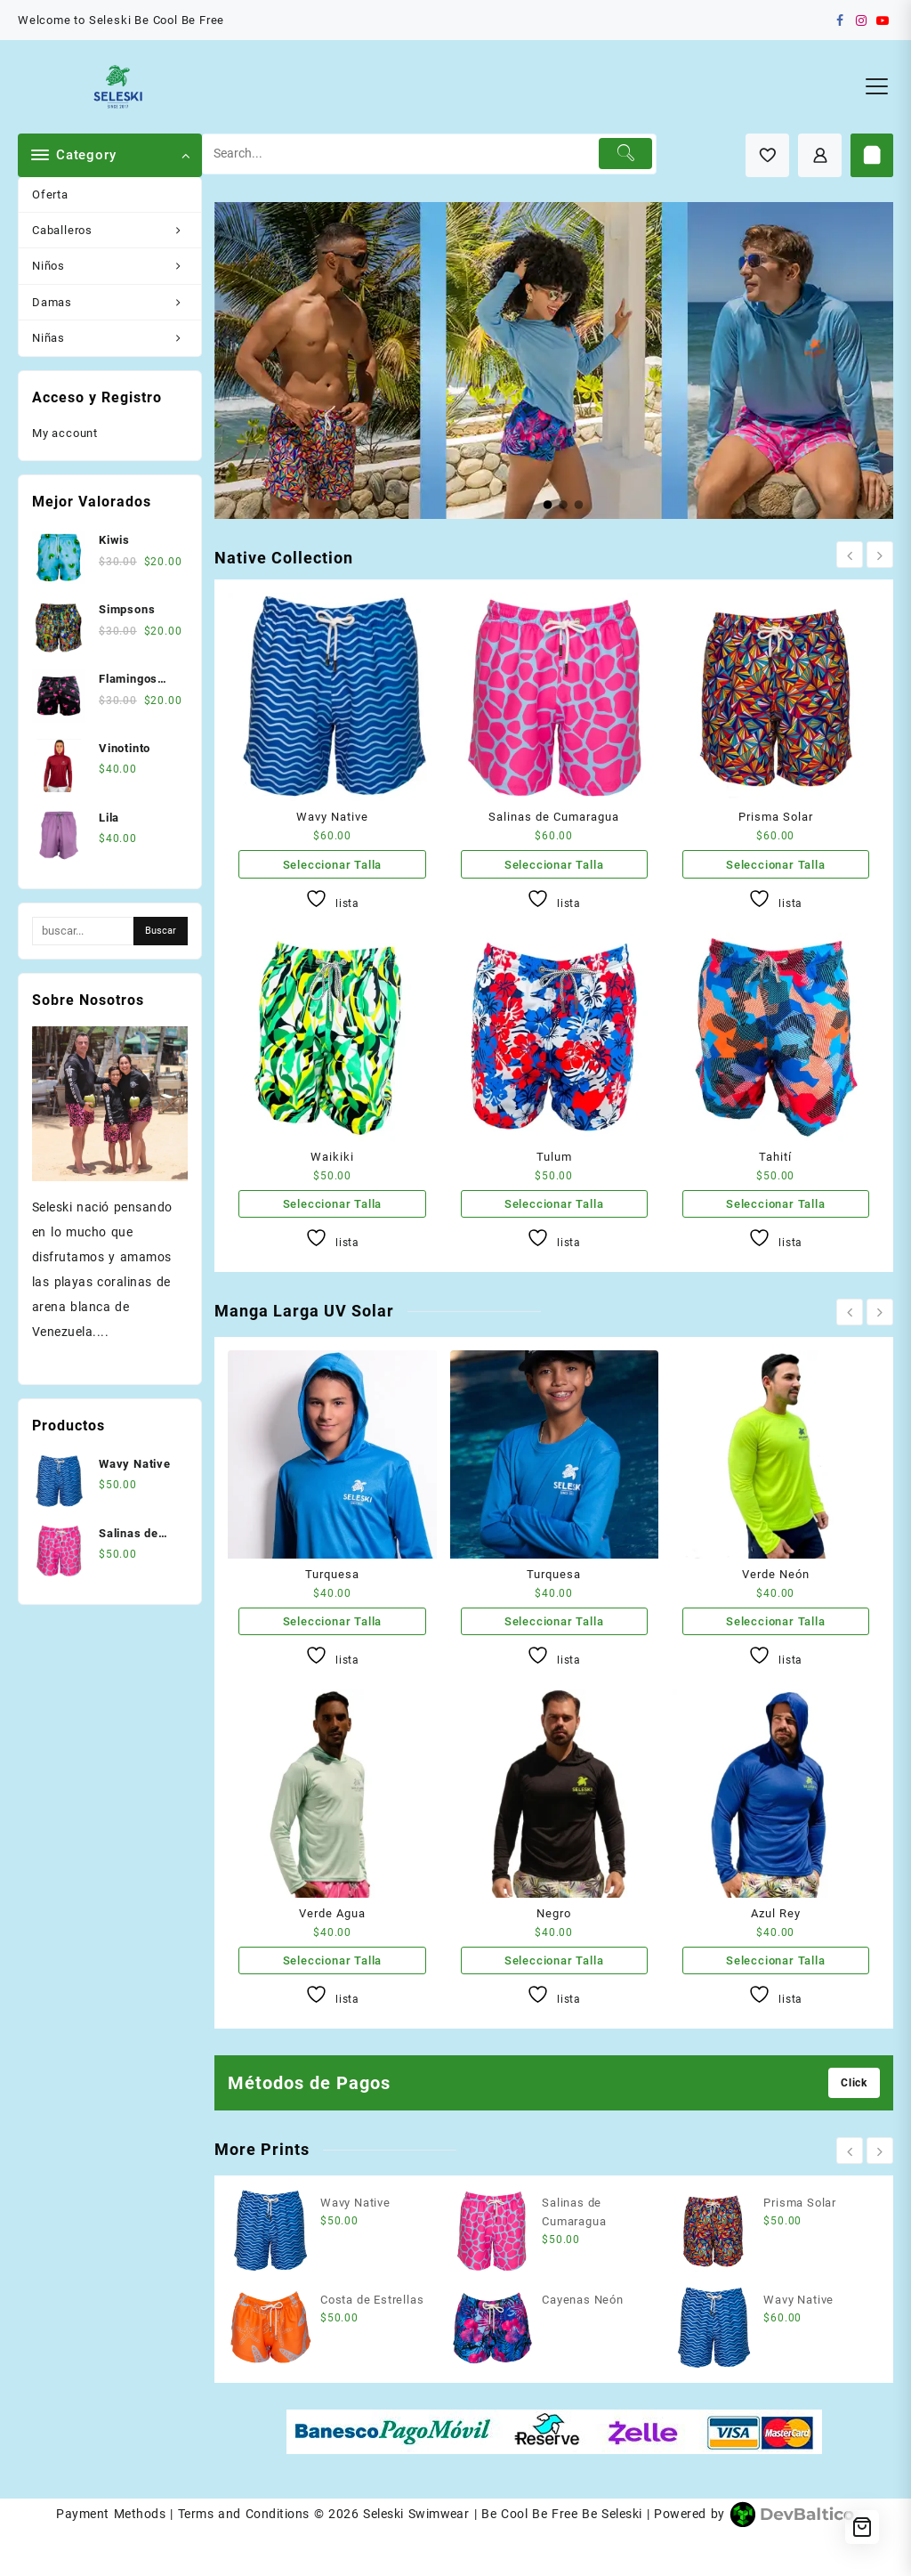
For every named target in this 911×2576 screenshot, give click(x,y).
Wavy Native (332, 816)
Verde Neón (776, 1574)
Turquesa (332, 1574)
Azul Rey (776, 1913)
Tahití (775, 1156)
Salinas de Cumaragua (553, 816)
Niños (116, 265)
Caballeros (116, 230)
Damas (116, 302)
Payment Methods (110, 2514)
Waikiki (332, 1156)
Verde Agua (332, 1913)
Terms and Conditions (244, 2514)
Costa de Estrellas (371, 2299)
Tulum (554, 1156)
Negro (553, 1913)
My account (65, 433)
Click (854, 2083)
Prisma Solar (775, 816)
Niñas (116, 338)
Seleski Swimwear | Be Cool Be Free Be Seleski (502, 2514)
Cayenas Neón (583, 2299)
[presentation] (849, 554)
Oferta (50, 194)
